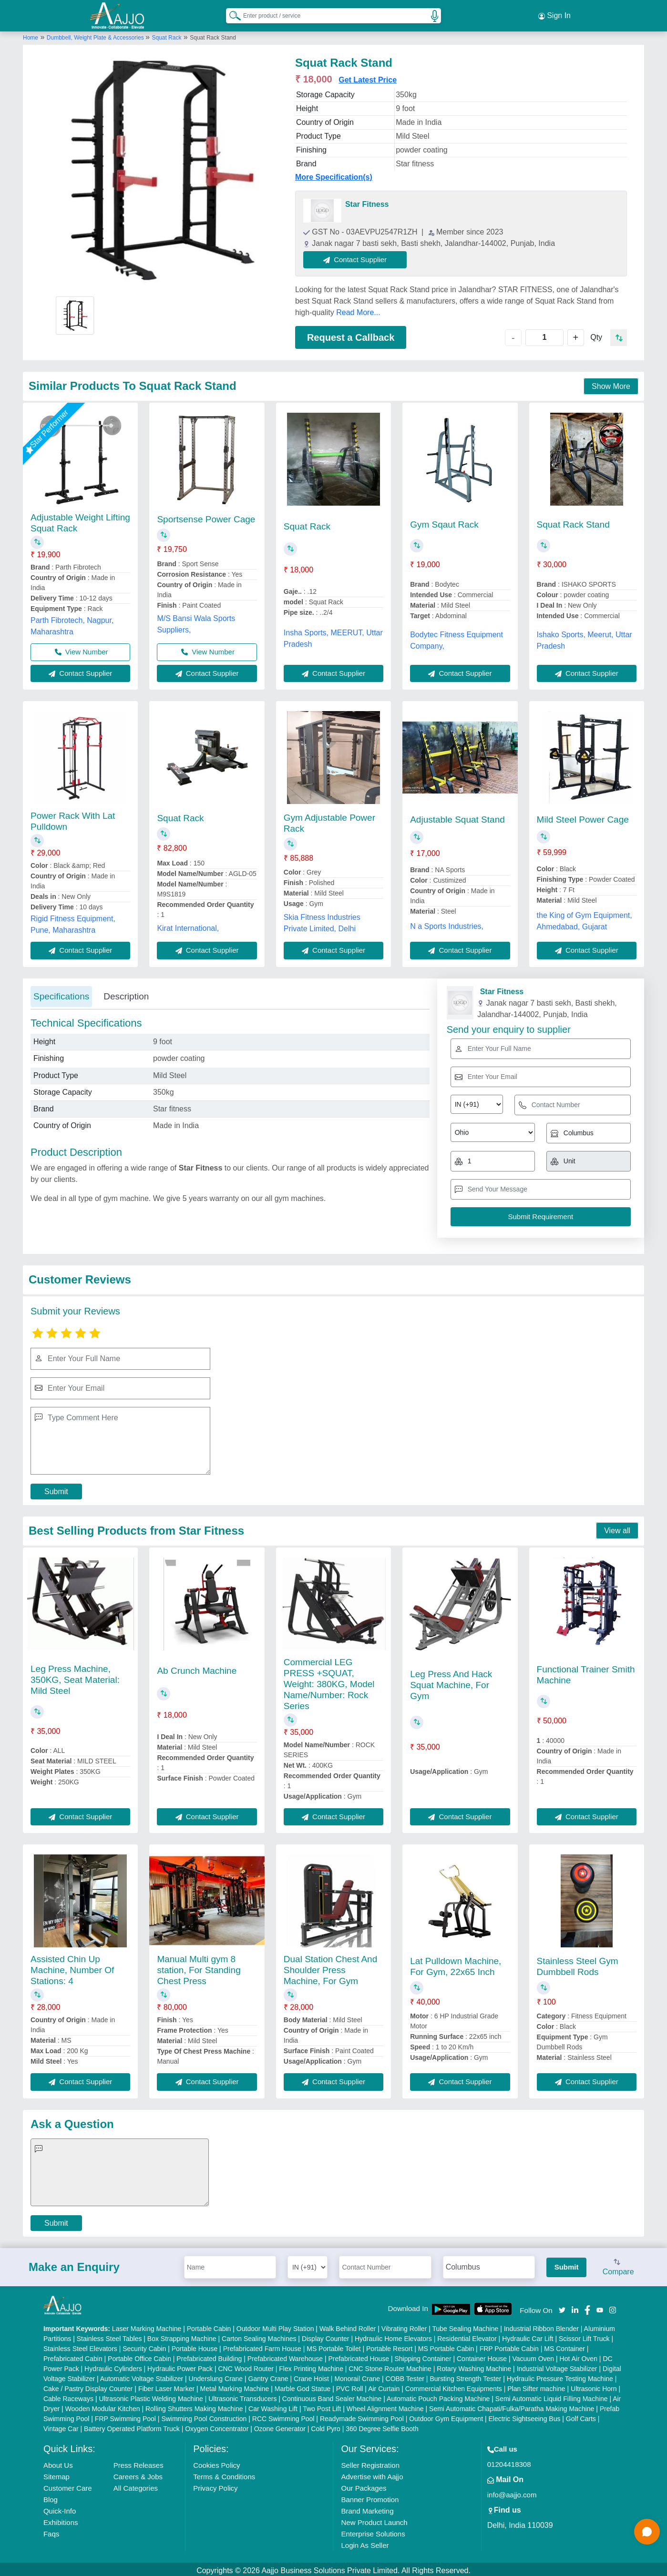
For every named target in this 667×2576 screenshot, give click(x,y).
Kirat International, (188, 925)
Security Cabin (144, 2346)
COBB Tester (405, 2376)
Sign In (554, 14)
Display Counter (325, 2336)
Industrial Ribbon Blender (541, 2326)
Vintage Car (61, 2426)
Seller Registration (370, 2462)
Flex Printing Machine (311, 2366)
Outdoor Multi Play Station (275, 2326)
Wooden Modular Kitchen (102, 2406)
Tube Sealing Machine (465, 2326)
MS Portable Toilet (333, 2346)
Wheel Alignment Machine (385, 2406)
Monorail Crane (357, 2376)
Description (126, 993)
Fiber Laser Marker (166, 2386)
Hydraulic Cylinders (113, 2366)
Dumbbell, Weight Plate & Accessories (96, 34)
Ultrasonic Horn (593, 2386)
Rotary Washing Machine (474, 2366)
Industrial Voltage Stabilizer (557, 2366)
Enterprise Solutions (373, 2531)
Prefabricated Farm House (262, 2346)
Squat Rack (166, 34)
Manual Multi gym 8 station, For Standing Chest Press (198, 1967)
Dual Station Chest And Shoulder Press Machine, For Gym (330, 1967)
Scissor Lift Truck (584, 2336)
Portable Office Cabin (139, 2356)
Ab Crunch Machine (196, 1668)
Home (30, 34)
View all (617, 1528)
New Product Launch (374, 2519)
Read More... (358, 309)
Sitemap (56, 2474)
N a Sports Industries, (446, 923)
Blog (50, 2497)
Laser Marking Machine (147, 2326)
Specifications (61, 993)
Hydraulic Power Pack (180, 2366)
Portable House (195, 2346)
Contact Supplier (358, 257)
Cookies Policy (216, 2462)
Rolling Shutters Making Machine (194, 2406)
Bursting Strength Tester (465, 2376)
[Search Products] (230, 14)
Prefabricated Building (209, 2356)
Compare (618, 2265)
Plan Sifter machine (536, 2386)
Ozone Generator (280, 2426)
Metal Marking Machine (234, 2386)
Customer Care (67, 2485)
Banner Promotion (370, 2497)
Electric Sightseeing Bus (524, 2416)
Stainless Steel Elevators (80, 2346)
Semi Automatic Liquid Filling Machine (551, 2396)
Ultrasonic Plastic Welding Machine (151, 2396)
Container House (482, 2356)
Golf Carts (581, 2416)
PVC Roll (349, 2386)
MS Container (564, 2346)
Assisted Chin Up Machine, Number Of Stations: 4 (72, 1967)
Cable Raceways (68, 2396)
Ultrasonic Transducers (242, 2396)
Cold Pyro (325, 2426)
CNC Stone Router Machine (390, 2366)
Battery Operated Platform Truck (132, 2426)
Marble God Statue (303, 2386)
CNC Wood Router (245, 2366)
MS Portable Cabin (446, 2346)
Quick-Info (59, 2508)
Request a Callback (350, 334)
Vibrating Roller (404, 2326)
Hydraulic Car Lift (527, 2336)
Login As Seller (365, 2542)
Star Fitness (367, 201)
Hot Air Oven (578, 2356)
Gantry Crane (268, 2376)
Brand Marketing (367, 2508)
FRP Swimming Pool (125, 2416)
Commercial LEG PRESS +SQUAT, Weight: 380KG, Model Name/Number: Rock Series (329, 1681)
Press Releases (138, 2462)
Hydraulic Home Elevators (393, 2336)
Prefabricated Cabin (73, 2356)
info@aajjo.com (512, 2492)
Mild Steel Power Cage (583, 816)
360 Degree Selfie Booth (382, 2426)
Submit (56, 1489)
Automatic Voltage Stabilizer (141, 2376)
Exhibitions (60, 2519)
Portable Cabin (209, 2326)
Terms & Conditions (224, 2474)
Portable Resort (389, 2346)
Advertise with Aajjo (372, 2474)
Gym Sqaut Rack (444, 522)
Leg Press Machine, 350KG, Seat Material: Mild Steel (75, 1677)
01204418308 (509, 2461)
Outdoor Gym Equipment (446, 2416)
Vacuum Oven (533, 2356)
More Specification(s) (333, 174)
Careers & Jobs (138, 2474)
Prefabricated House (358, 2356)
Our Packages (363, 2485)
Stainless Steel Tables (109, 2336)
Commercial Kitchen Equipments (453, 2386)
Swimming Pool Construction (203, 2416)
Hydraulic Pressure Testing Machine (560, 2376)
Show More (611, 383)
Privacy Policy (215, 2485)
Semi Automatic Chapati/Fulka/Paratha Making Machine (511, 2406)
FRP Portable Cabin (509, 2346)
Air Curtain (384, 2386)
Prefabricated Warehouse (285, 2356)
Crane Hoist (311, 2376)
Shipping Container (422, 2356)
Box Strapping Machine (181, 2336)
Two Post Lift (322, 2406)
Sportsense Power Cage (206, 516)
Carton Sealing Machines (259, 2336)
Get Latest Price (368, 77)
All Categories (135, 2485)
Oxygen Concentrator (216, 2426)
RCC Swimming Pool (283, 2416)
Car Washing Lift (273, 2406)
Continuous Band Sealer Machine (332, 2396)
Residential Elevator (467, 2336)
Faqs (51, 2531)
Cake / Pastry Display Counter (88, 2386)
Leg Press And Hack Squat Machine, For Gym (451, 1682)
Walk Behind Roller (347, 2326)
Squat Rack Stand (573, 522)
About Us (58, 2462)
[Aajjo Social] (562, 2306)
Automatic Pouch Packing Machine (438, 2396)
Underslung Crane (216, 2376)
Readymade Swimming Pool (362, 2416)
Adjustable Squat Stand (457, 817)
